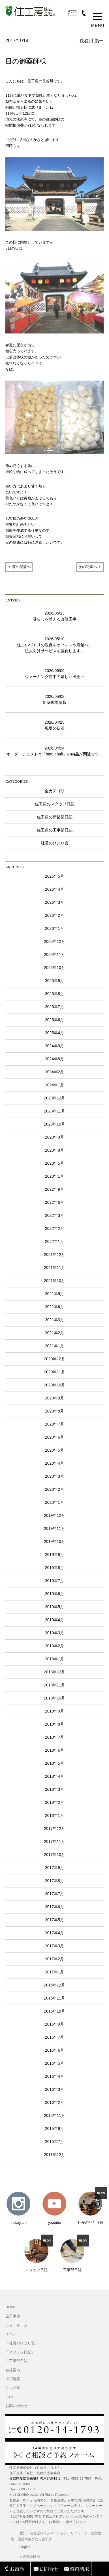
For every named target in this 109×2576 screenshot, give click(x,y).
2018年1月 (54, 1815)
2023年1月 (54, 1176)
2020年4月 (54, 1463)
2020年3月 (54, 1476)
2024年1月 (54, 1085)
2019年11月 (54, 1528)
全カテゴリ (55, 791)
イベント (12, 2334)
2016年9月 (54, 2024)
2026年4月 (54, 889)
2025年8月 (54, 993)
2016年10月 (54, 2011)
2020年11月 (54, 1372)
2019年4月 (54, 1620)
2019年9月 (54, 1554)
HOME (10, 2307)
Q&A (9, 2397)
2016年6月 (54, 2050)
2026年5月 (54, 876)
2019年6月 (54, 1593)
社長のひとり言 (55, 843)
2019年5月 (54, 1606)
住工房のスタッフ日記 (54, 804)
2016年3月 (54, 2089)
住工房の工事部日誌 (54, 830)
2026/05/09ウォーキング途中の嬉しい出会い (54, 673)
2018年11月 (54, 1685)
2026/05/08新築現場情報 (55, 699)
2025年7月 (54, 1006)
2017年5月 (54, 1920)
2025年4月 (54, 1033)
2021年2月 (54, 1333)
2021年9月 (54, 1293)
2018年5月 (54, 1763)
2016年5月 (54, 2063)
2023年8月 (54, 1150)
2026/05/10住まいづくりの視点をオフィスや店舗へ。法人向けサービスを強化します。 (54, 645)
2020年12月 (54, 1359)
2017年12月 (54, 1828)
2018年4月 (54, 1776)
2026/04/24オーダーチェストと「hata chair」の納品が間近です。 (54, 751)
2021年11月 (54, 1267)
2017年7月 (54, 1893)
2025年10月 (54, 967)
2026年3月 (54, 902)
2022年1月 (54, 1241)
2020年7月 (54, 1424)
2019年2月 (54, 1646)
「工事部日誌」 (18, 2361)
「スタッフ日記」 (20, 2352)
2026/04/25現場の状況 (54, 725)
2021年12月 (54, 1254)
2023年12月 (54, 1098)
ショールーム (16, 2325)
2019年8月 (54, 1567)
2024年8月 (54, 1059)
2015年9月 (54, 2128)
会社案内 (12, 2370)
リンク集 (12, 2388)
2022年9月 (54, 1189)
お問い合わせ (16, 2406)
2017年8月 (54, 1880)
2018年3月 (54, 1789)
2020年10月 (54, 1385)
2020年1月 (54, 1502)
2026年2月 (54, 915)
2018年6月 (54, 1750)
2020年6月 (54, 1437)
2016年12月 (54, 1985)
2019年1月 (54, 1659)
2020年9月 (54, 1398)
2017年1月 (54, 1972)
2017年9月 (54, 1867)
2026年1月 (54, 928)
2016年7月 (54, 2037)
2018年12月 (54, 1672)
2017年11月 (54, 1841)
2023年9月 (54, 1137)
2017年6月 (54, 1906)
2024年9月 (54, 1046)
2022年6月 (54, 1202)
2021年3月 (54, 1319)
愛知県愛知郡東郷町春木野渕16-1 (34, 2478)
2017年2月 (54, 1959)
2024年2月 (54, 1072)
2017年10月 (54, 1854)
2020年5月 (54, 1450)
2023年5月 (54, 1163)
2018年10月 (54, 1698)
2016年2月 (54, 2102)
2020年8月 (54, 1411)
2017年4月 (54, 1933)
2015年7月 (54, 2141)
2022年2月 (54, 1228)
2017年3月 (54, 1946)
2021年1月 (54, 1346)
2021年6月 (54, 1306)
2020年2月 (54, 1489)
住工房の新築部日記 (54, 817)
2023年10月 (54, 1124)
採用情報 (12, 2379)
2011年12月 (54, 2154)
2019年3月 (54, 1633)
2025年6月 (54, 1019)
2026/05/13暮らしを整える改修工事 (54, 616)
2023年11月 (54, 1111)
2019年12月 (54, 1515)
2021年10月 (54, 1280)
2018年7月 (54, 1737)
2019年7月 (54, 1580)
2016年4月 (54, 2076)
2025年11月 (54, 954)
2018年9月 (54, 1711)
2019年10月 (54, 1541)
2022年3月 (54, 1215)
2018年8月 (54, 1724)
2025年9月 (54, 980)
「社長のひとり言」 (22, 2343)
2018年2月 (54, 1802)
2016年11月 (54, 1998)
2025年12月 (54, 941)
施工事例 (12, 2316)
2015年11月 (54, 2115)
